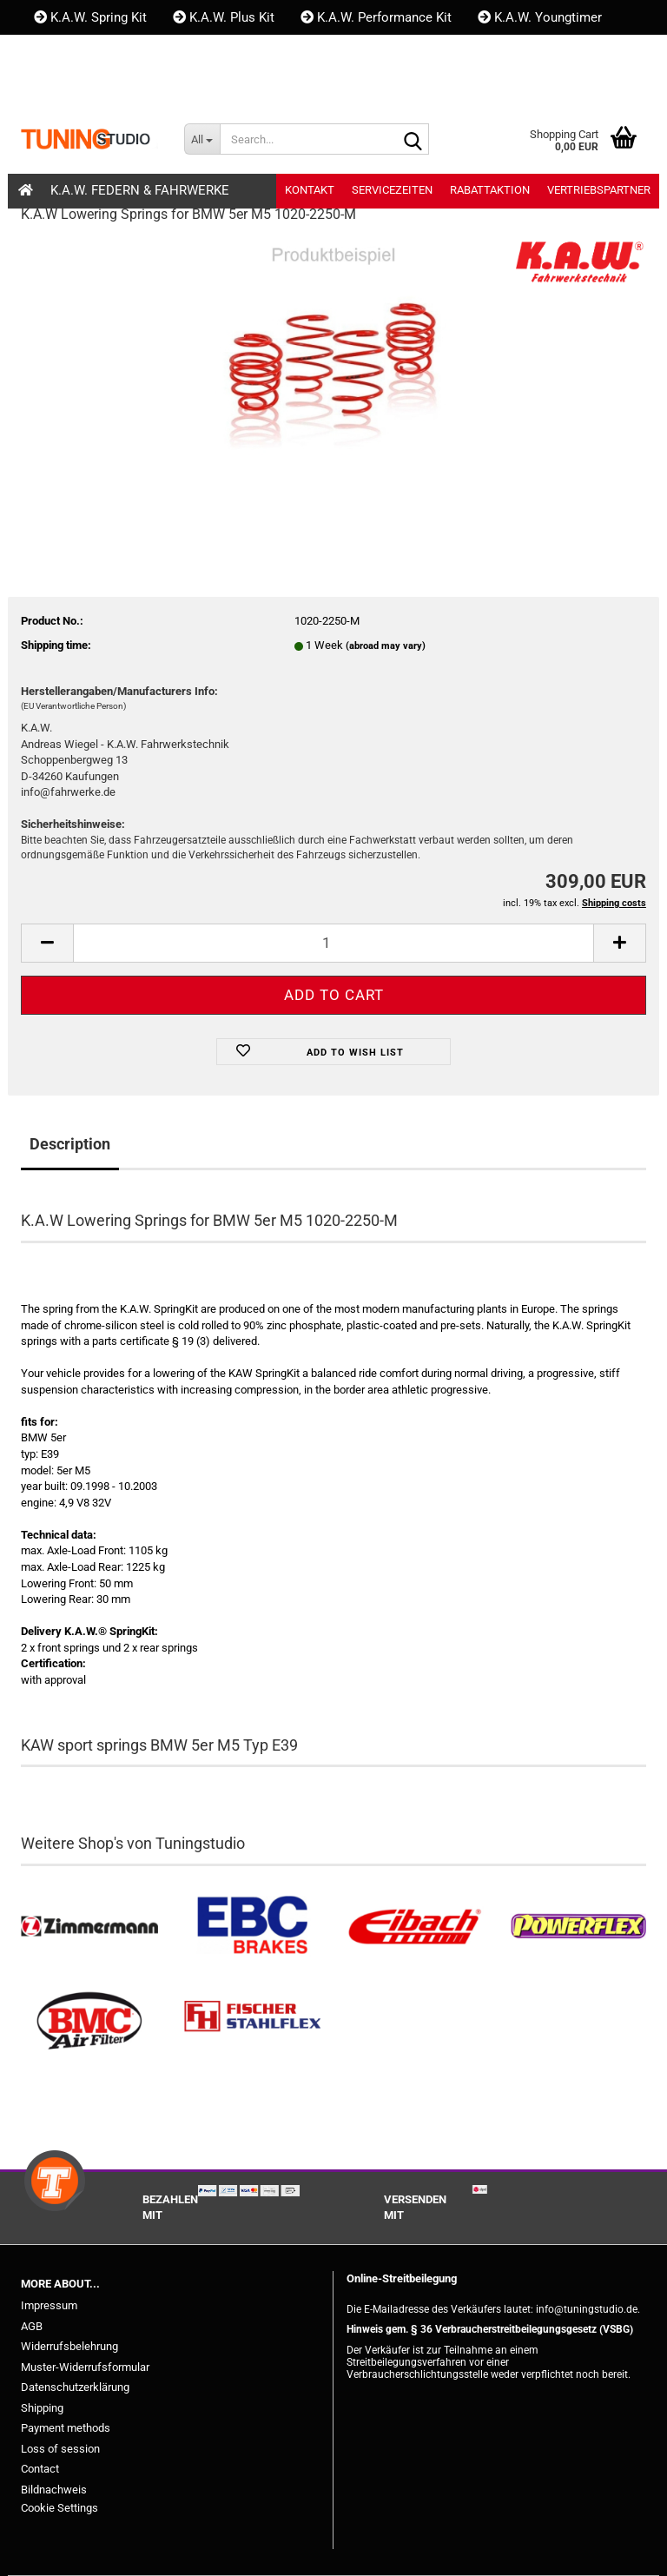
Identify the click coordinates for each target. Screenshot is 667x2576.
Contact (40, 2468)
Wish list (205, 87)
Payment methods (65, 2427)
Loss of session (60, 2448)
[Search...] (202, 139)
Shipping (42, 2407)
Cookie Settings (59, 2507)
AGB (32, 2326)
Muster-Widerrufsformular (85, 2367)
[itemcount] (333, 943)
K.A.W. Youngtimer (540, 17)
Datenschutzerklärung (75, 2387)
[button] (51, 87)
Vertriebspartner (598, 189)
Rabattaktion (490, 189)
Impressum (49, 2305)
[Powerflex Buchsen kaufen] (578, 1926)
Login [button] (119, 87)
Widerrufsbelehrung (69, 2346)
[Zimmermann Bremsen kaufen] (89, 1926)
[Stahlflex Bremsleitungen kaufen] (252, 2021)
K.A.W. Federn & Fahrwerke (139, 190)
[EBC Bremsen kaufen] (252, 1926)
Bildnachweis (54, 2489)
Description (70, 1144)
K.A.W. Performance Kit (376, 17)
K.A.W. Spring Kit (90, 17)
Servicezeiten (392, 189)
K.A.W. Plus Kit (223, 17)
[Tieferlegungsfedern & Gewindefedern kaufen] (415, 1926)
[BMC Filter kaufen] (89, 2021)
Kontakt (65, 52)
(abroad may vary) (386, 646)
